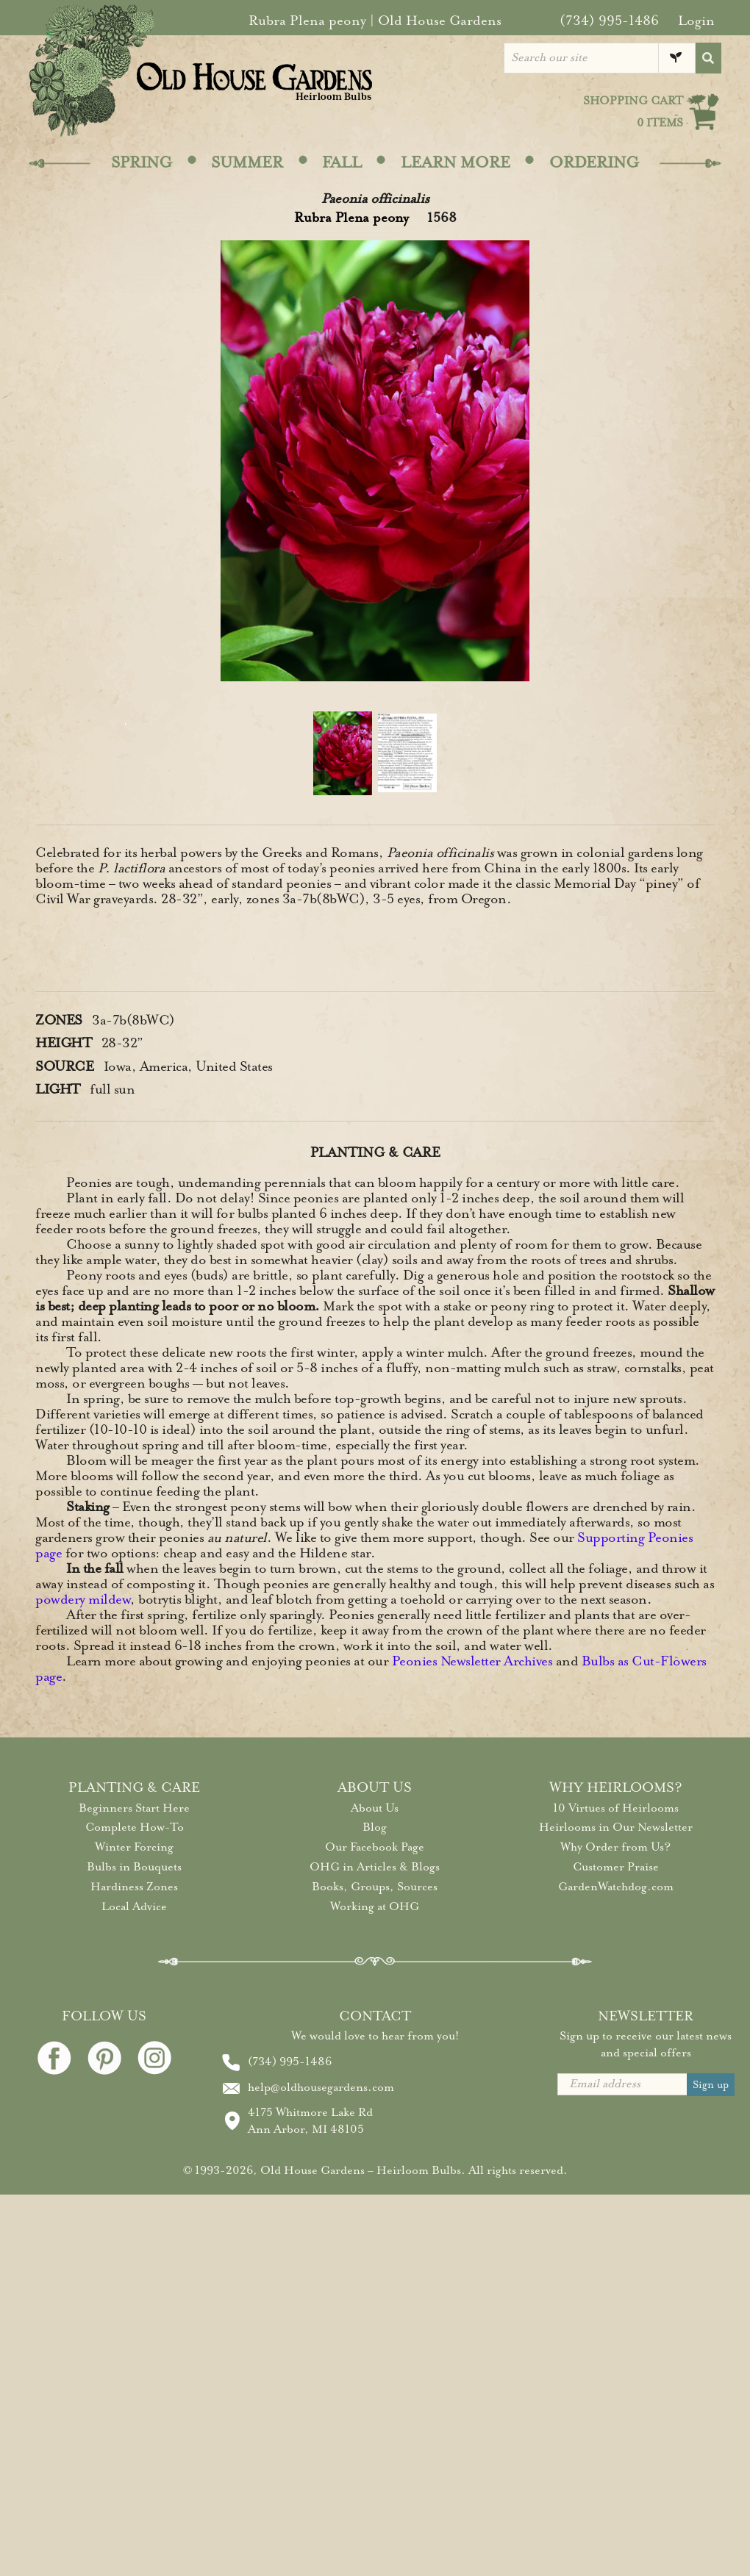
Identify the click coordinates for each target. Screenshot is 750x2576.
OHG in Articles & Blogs (375, 1866)
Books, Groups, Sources (375, 1886)
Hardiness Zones (134, 1886)
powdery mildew (82, 1599)
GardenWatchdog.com (616, 1886)
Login (696, 20)
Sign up (711, 2084)
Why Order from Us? (615, 1847)
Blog (374, 1827)
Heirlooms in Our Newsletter (616, 1827)
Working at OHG (374, 1906)
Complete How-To (134, 1827)
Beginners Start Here (134, 1808)
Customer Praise (616, 1866)
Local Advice (134, 1906)
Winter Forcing (134, 1847)
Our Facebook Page (374, 1847)
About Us (375, 1808)
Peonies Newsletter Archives (472, 1661)
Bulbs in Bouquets (134, 1866)
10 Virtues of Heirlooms (616, 1808)
